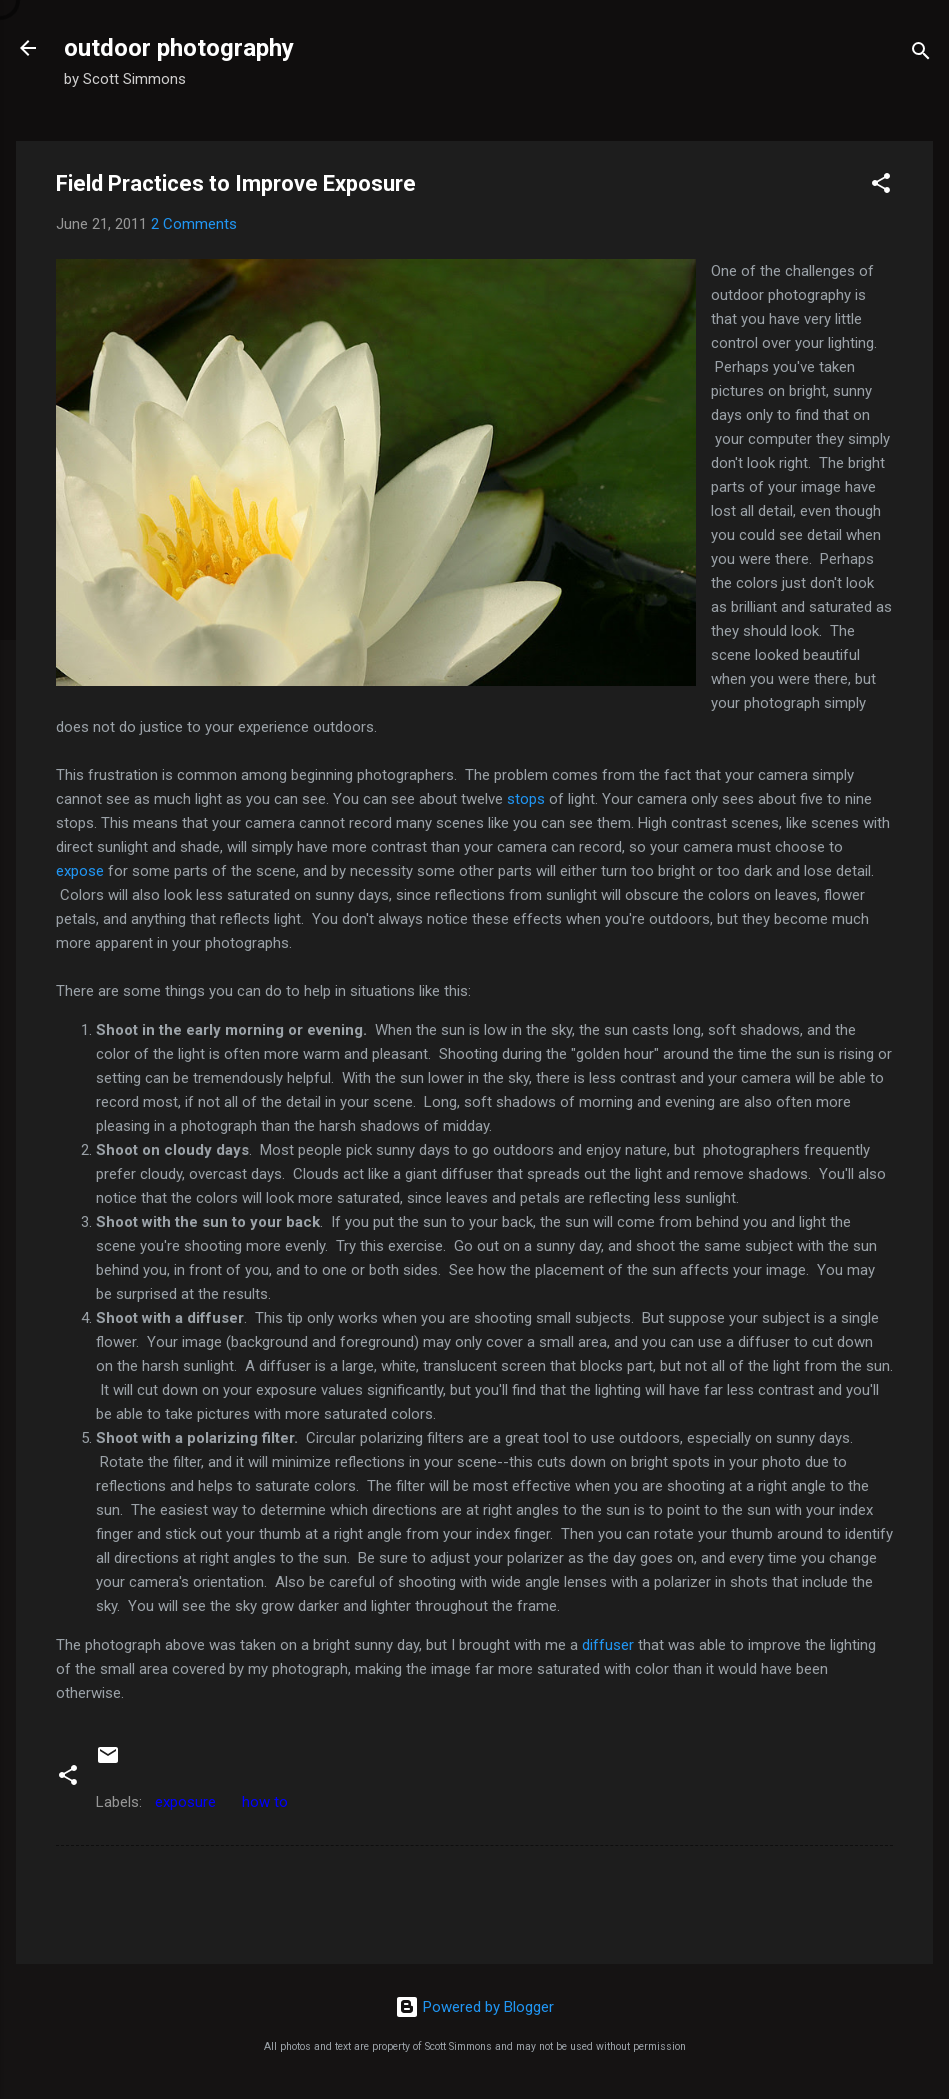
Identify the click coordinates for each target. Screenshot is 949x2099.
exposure (185, 1802)
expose (82, 871)
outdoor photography (179, 48)
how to (265, 1802)
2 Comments (194, 224)
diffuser (608, 1645)
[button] (881, 186)
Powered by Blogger (474, 2007)
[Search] (921, 54)
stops (526, 799)
